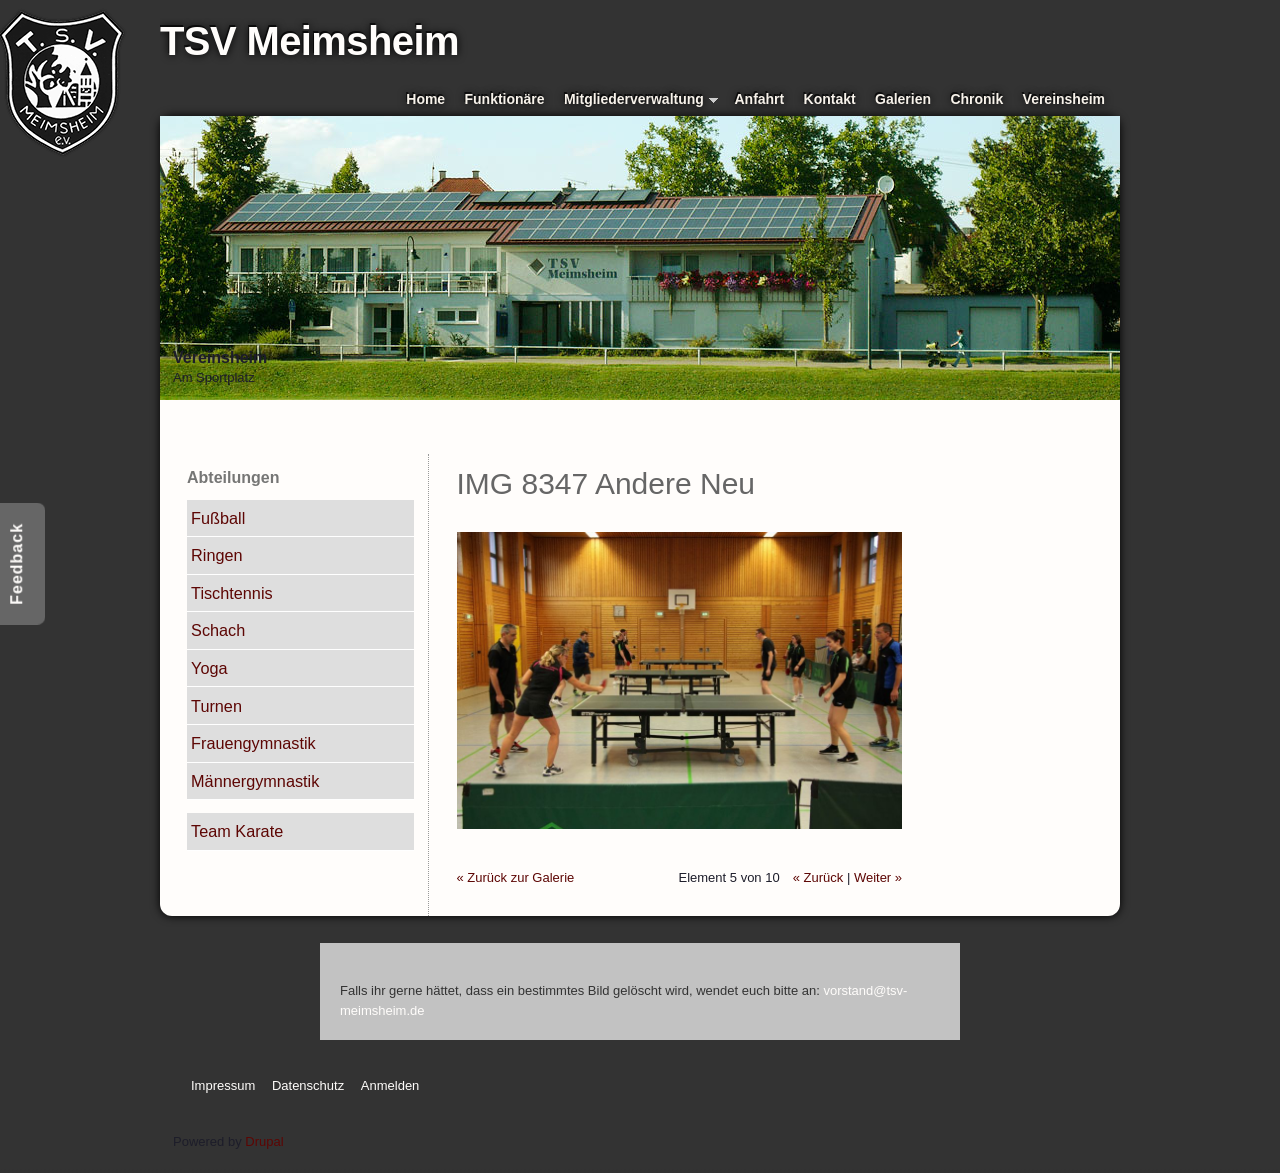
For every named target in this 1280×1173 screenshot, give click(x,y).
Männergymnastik (255, 781)
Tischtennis (232, 593)
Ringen (217, 555)
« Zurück (818, 877)
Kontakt (830, 99)
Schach (218, 630)
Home (425, 99)
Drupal (264, 1141)
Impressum (223, 1085)
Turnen (216, 706)
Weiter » (878, 877)
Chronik (976, 99)
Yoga (209, 668)
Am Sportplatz (214, 377)
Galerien (903, 99)
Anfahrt (760, 99)
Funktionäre (505, 99)
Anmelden (390, 1085)
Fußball (218, 518)
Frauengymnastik (253, 743)
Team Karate (237, 831)
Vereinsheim (1064, 99)
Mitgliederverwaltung (641, 100)
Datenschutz (308, 1085)
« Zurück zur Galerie (516, 877)
